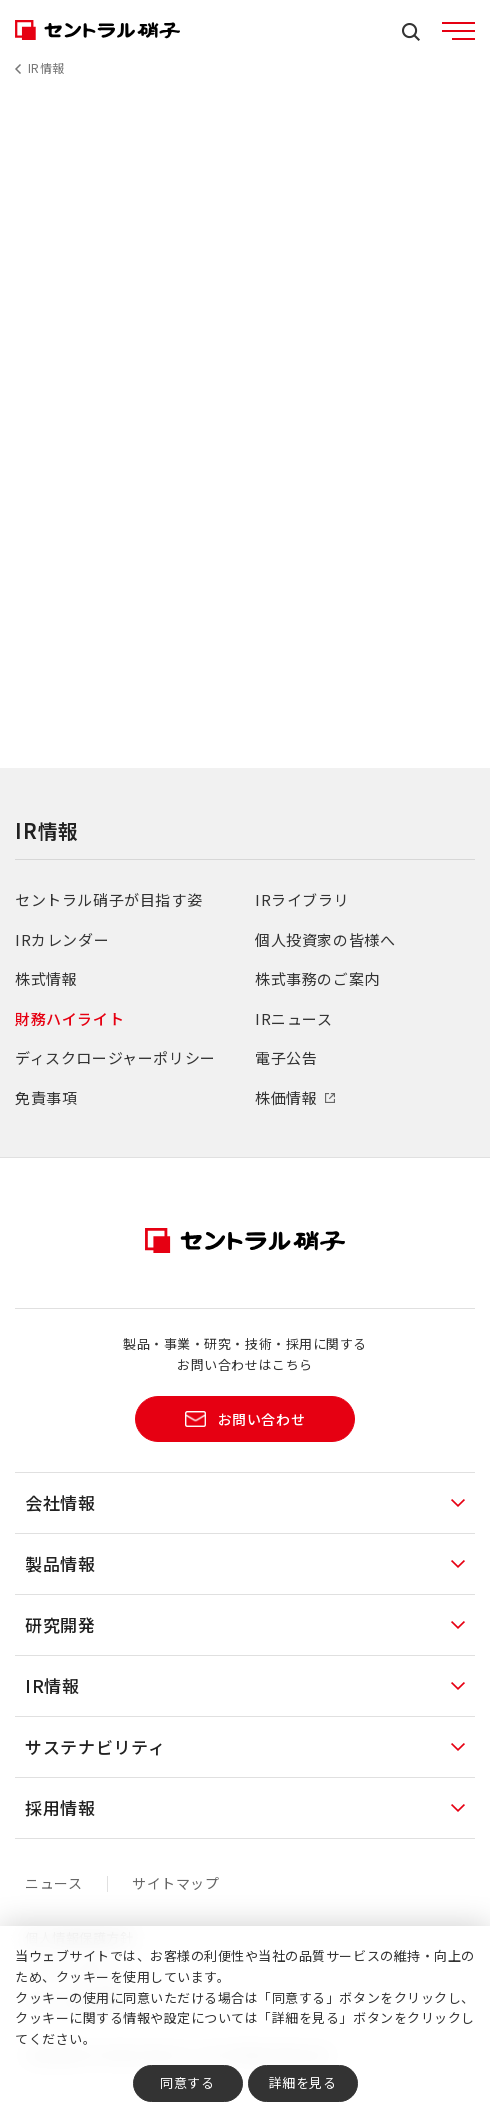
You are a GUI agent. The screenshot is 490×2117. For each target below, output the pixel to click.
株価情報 (286, 1097)
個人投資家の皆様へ (325, 939)
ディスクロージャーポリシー (115, 1057)
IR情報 (46, 67)
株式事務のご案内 (317, 978)
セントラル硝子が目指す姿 (108, 899)
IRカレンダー (62, 939)
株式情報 (46, 978)
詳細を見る (303, 2082)
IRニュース (294, 1018)
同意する (187, 2082)
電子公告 (286, 1057)
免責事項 (46, 1097)
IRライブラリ (302, 899)
